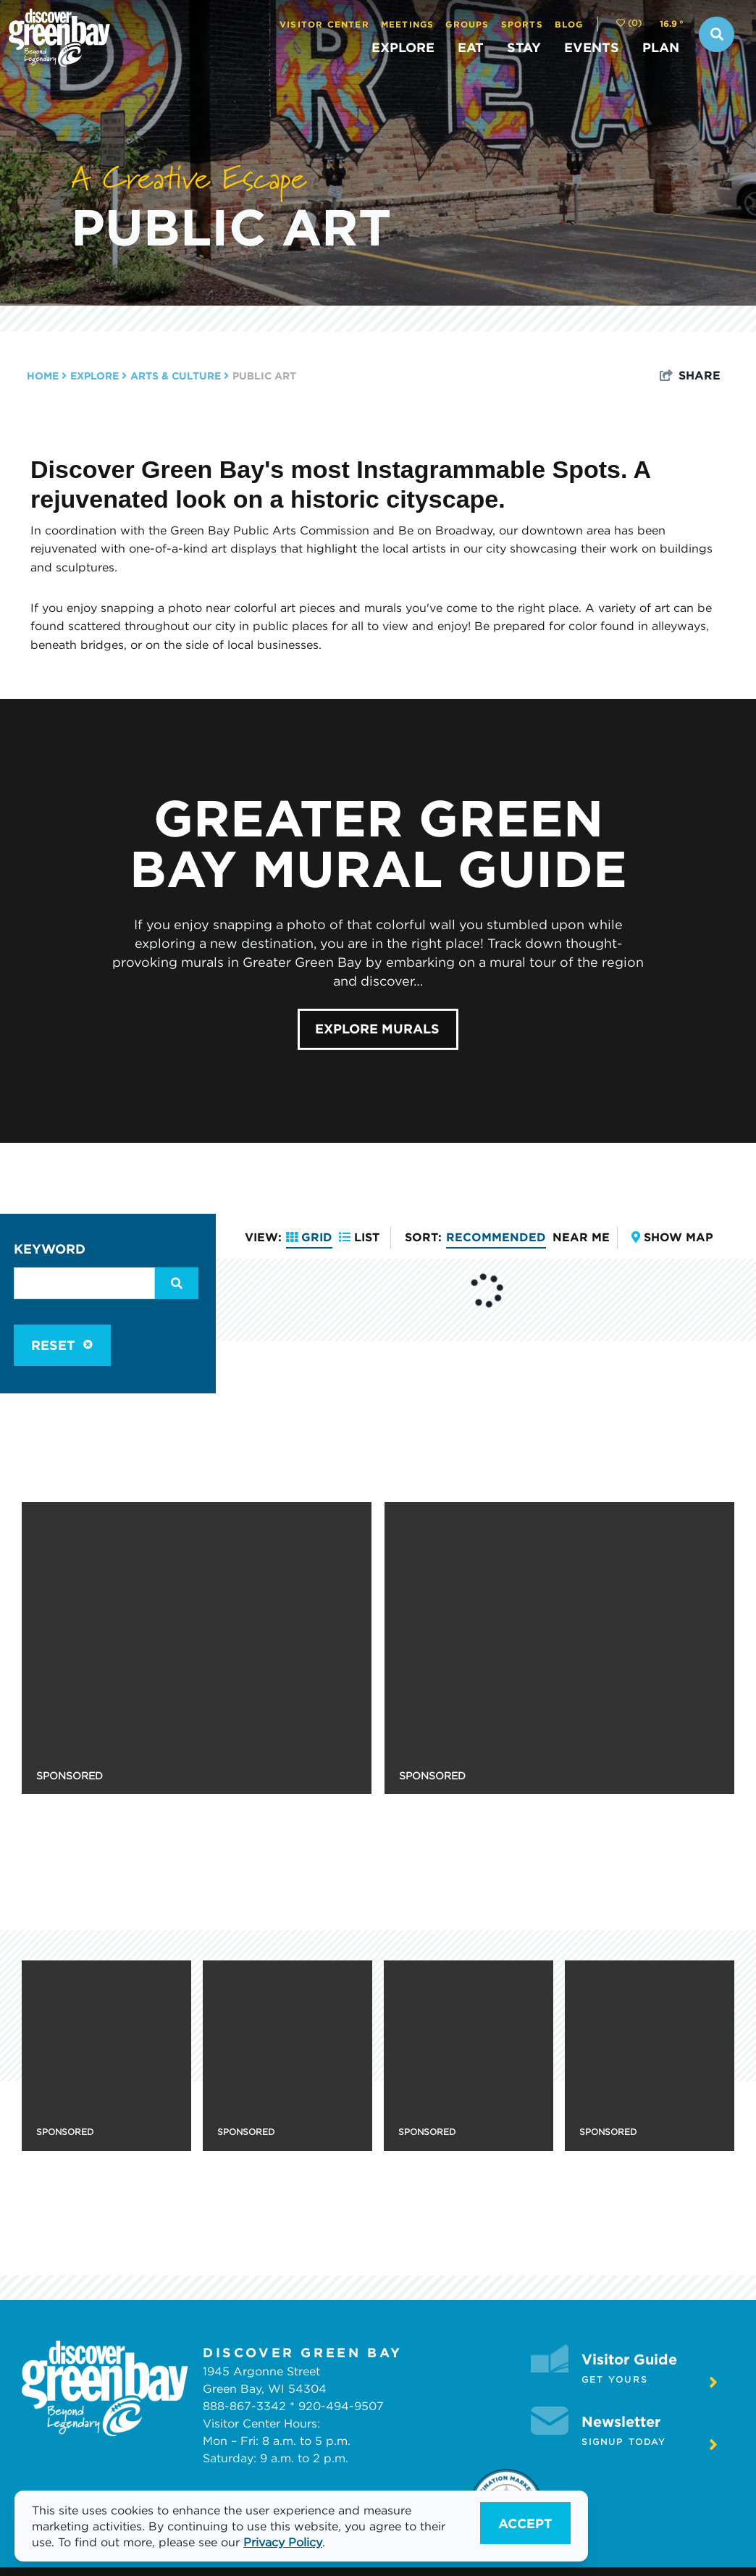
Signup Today (650, 2444)
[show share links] (690, 375)
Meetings (407, 24)
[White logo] (105, 2388)
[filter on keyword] (176, 1283)
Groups (467, 24)
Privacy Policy (282, 2541)
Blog (569, 24)
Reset (62, 1345)
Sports (522, 24)
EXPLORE (402, 47)
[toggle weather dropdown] (672, 23)
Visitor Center (324, 24)
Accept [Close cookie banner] (525, 2523)
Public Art (231, 226)
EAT (471, 47)
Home (47, 375)
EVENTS (591, 47)
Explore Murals (377, 1028)
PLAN (660, 47)
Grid (309, 1236)
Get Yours (650, 2382)
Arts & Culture (179, 375)
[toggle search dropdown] (716, 34)
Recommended (496, 1236)
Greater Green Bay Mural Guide (378, 842)
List (359, 1236)
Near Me (581, 1236)
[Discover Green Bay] (148, 38)
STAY (524, 47)
